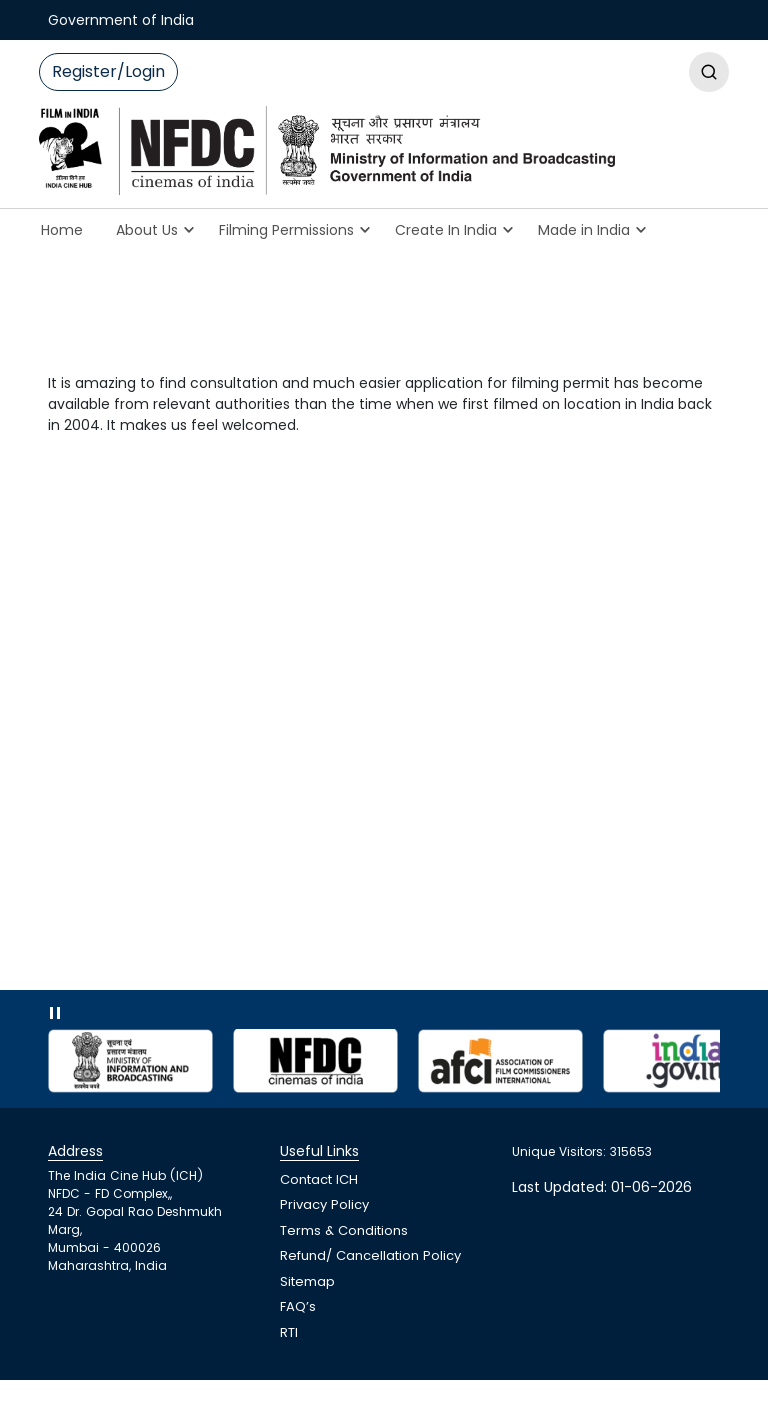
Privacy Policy (324, 1204)
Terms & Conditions (344, 1230)
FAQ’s (298, 1306)
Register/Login (108, 71)
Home (62, 230)
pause (60, 1017)
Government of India (121, 20)
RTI (289, 1332)
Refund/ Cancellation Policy (370, 1255)
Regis (709, 72)
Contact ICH (319, 1179)
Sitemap (307, 1281)
